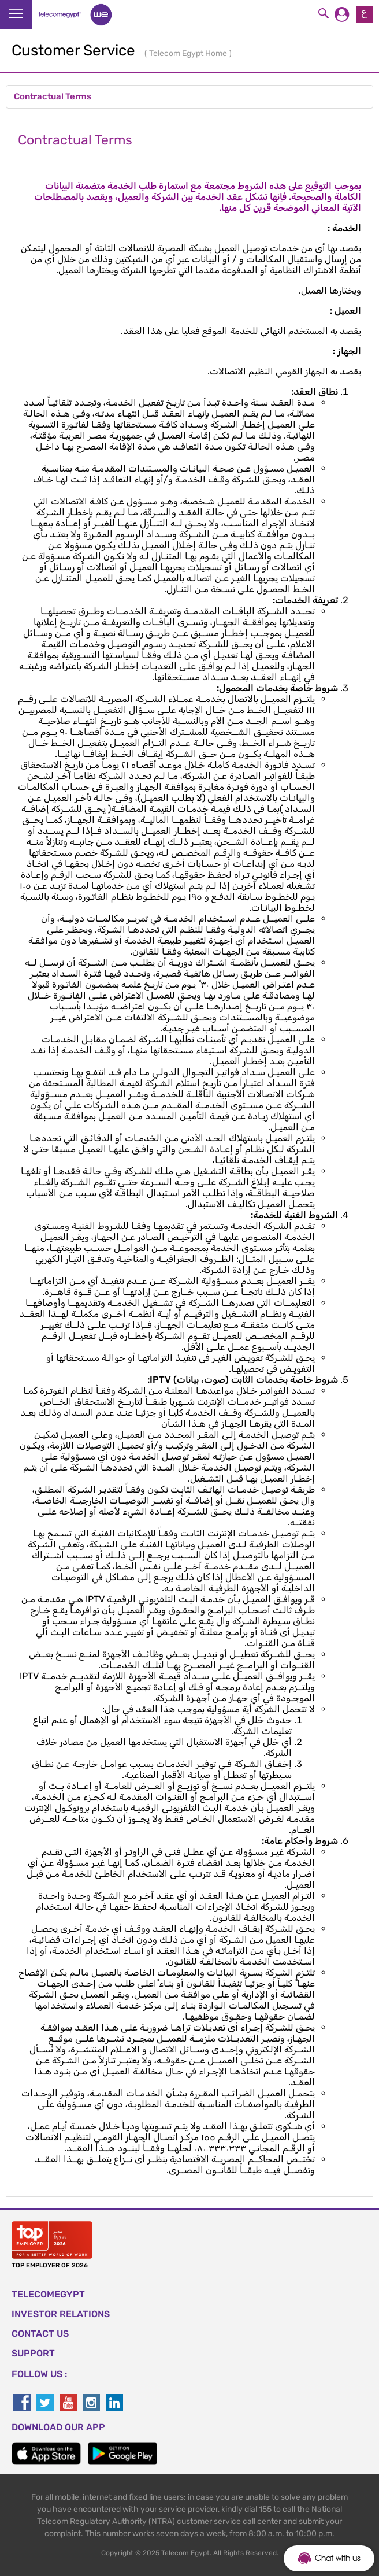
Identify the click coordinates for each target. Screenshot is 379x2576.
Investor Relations (61, 2313)
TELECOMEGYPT (48, 2294)
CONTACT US (40, 2333)
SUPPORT (33, 2353)
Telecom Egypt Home (189, 53)
